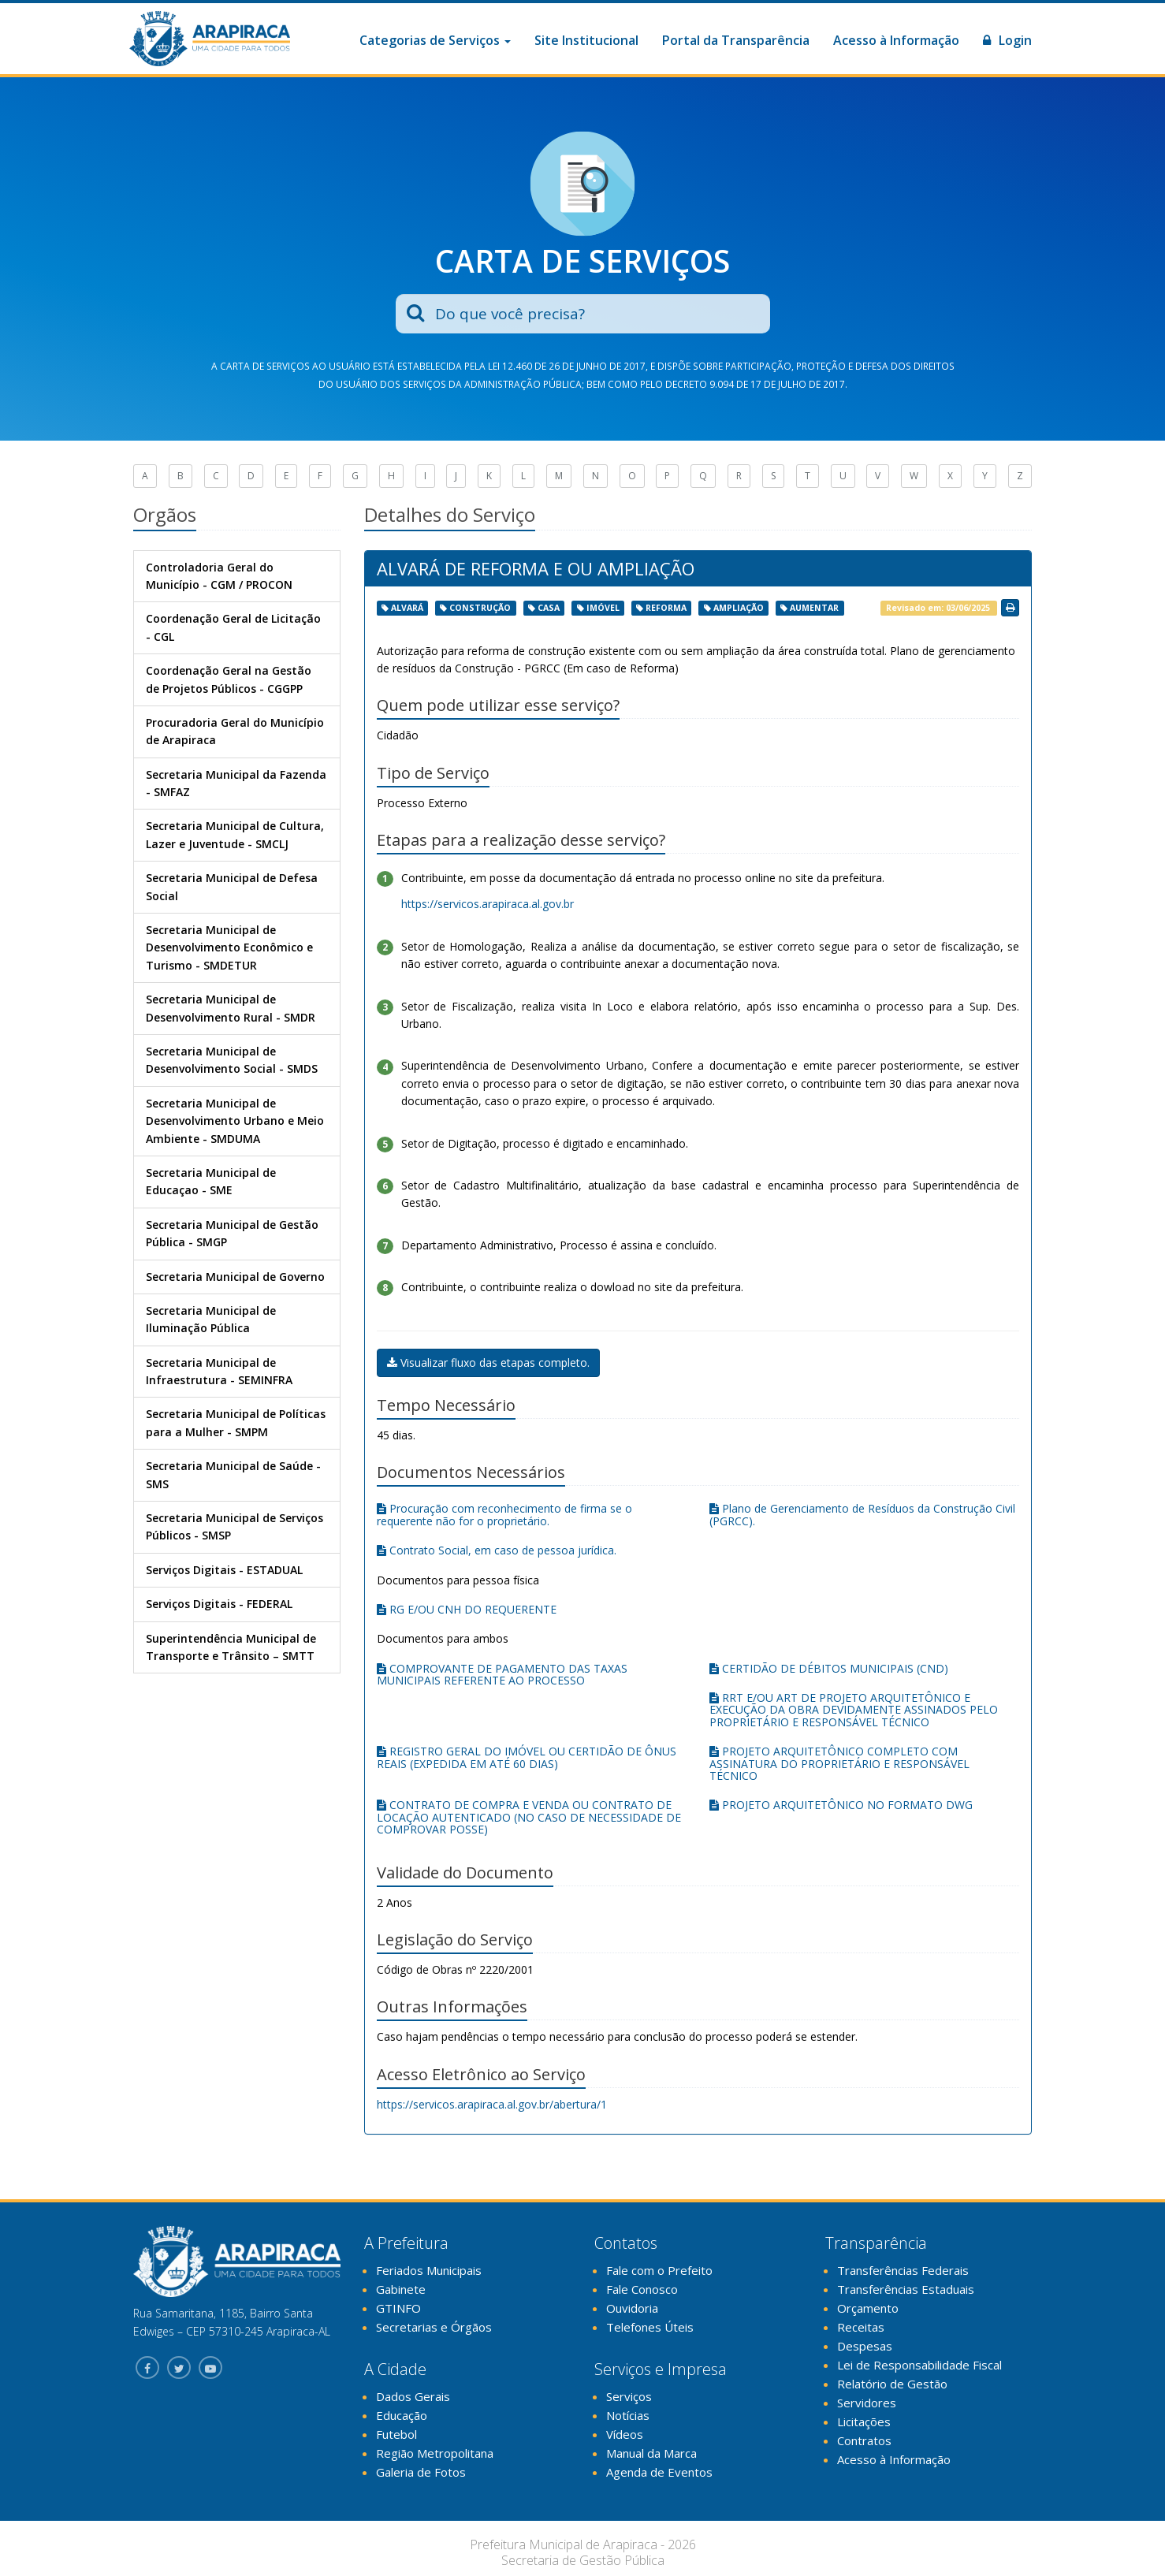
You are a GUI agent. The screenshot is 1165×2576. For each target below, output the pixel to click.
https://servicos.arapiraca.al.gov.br (487, 903)
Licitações (864, 2421)
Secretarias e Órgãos (434, 2327)
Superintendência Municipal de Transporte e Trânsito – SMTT (231, 1647)
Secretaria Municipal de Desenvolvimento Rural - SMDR (230, 1008)
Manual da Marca (651, 2453)
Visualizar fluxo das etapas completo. (488, 1362)
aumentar (814, 607)
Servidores (866, 2402)
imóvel (603, 607)
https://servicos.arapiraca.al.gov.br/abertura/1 (492, 2104)
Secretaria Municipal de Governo (235, 1276)
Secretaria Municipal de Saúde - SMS (233, 1474)
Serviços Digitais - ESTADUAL (224, 1569)
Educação (401, 2415)
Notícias (627, 2415)
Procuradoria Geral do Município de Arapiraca (235, 731)
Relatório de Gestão (892, 2384)
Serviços (629, 2396)
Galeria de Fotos (421, 2472)
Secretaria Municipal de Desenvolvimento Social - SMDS (232, 1060)
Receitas (860, 2327)
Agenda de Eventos (659, 2472)
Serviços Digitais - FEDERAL (219, 1603)
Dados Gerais (413, 2396)
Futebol (396, 2434)
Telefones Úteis (650, 2327)
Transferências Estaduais (905, 2289)
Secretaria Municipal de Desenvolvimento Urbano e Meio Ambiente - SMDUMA (235, 1121)
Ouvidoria (632, 2308)
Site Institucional (586, 40)
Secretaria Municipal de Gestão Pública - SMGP (232, 1233)
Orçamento (868, 2308)
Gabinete (401, 2289)
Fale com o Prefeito (659, 2270)
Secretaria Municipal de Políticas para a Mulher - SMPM (236, 1422)
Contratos (864, 2440)
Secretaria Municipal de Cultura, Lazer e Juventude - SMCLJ (235, 834)
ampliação (738, 607)
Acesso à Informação (896, 40)
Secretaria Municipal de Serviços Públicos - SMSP (234, 1526)
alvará (407, 607)
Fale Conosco (642, 2289)
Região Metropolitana (434, 2453)
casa (549, 607)
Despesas (864, 2346)
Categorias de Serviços (435, 40)
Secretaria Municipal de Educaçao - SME (211, 1181)
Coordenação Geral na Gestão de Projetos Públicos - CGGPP (228, 679)
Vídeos (624, 2434)
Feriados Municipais (429, 2270)
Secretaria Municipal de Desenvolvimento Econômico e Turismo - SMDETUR (229, 947)
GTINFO (398, 2308)
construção (480, 607)
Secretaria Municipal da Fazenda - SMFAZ (236, 783)
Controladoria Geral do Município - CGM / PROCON (219, 576)
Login (1007, 40)
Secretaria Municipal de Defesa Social (232, 886)
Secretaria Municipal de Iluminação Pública (211, 1319)
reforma (666, 607)
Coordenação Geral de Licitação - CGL (233, 627)
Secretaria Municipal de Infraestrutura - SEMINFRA (219, 1371)
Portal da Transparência (736, 40)
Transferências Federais (903, 2270)
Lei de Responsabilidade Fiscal (919, 2365)
